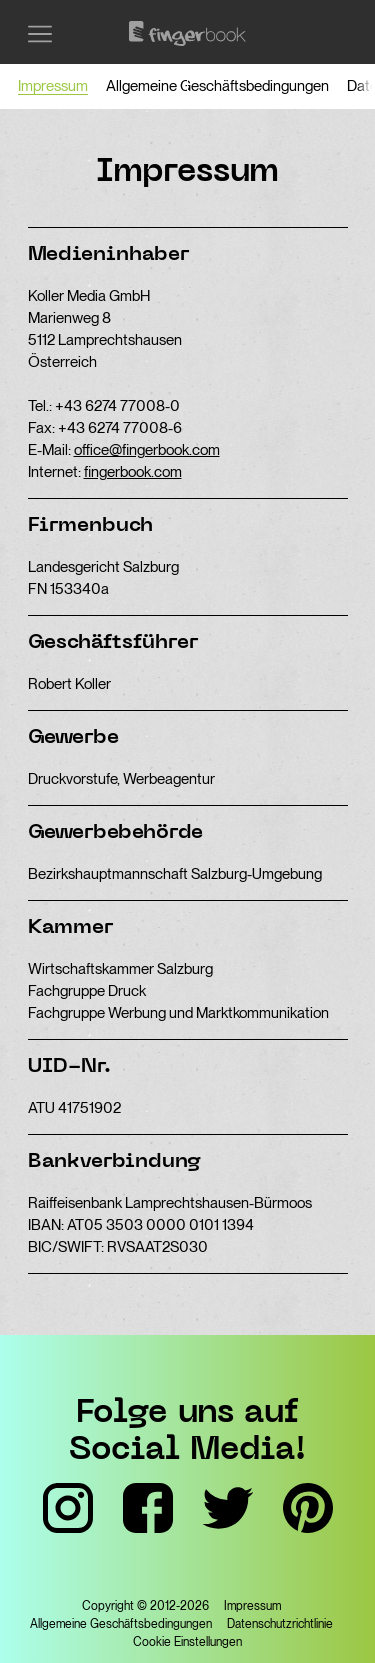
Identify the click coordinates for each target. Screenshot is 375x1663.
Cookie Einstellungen (187, 1642)
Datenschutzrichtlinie (280, 1624)
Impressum (53, 86)
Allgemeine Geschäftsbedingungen (217, 86)
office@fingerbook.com (147, 450)
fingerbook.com (133, 472)
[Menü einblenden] (40, 34)
